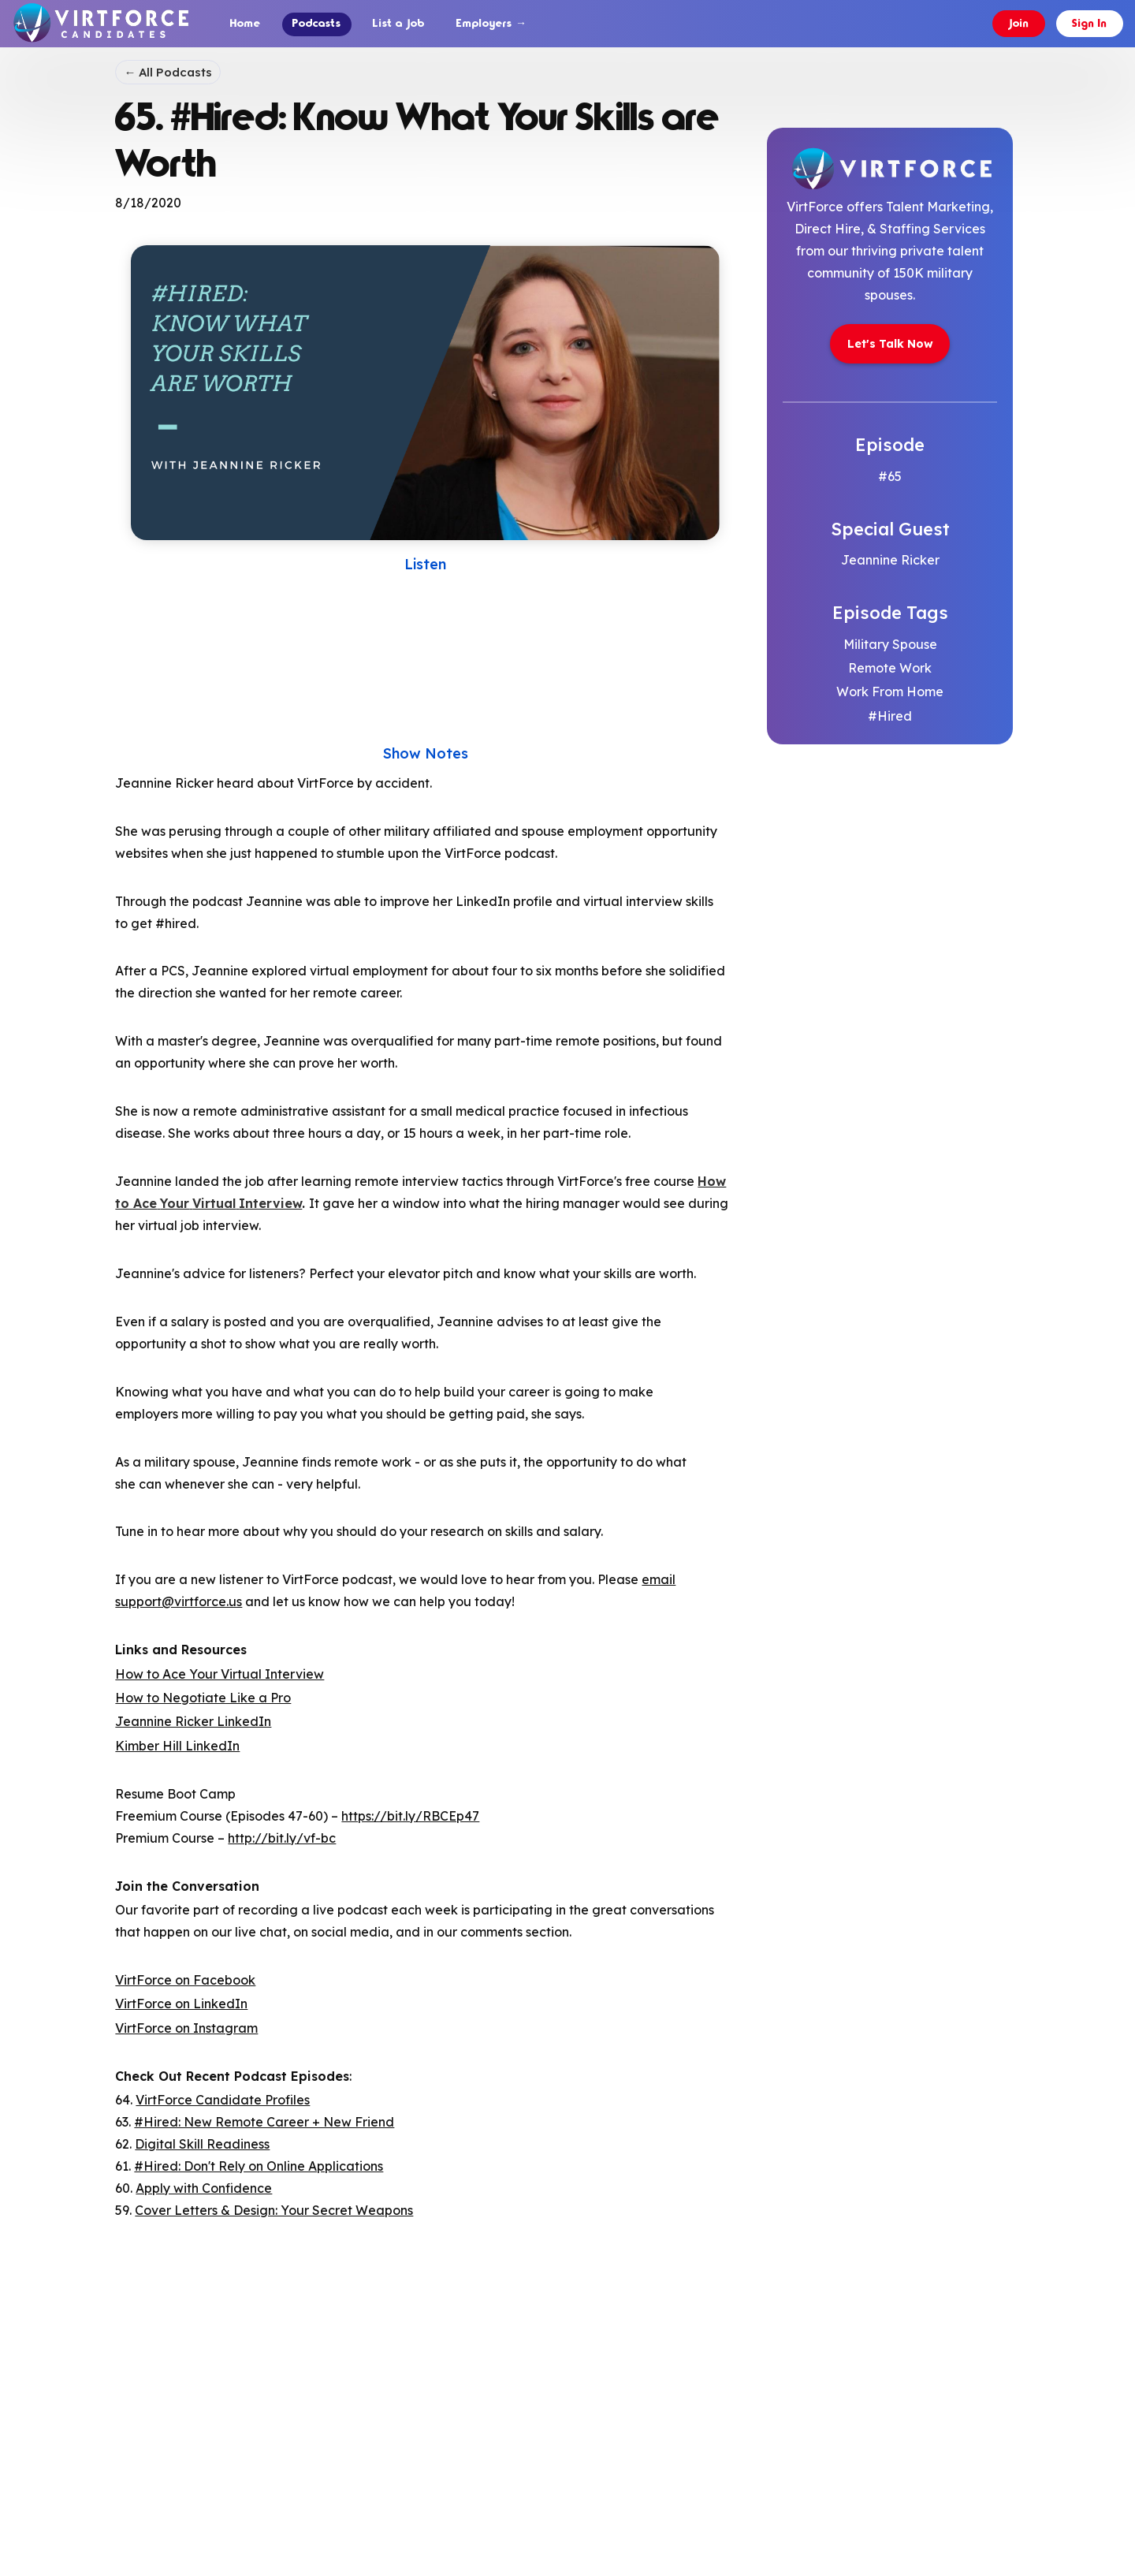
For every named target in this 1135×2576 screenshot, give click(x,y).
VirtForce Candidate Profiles (223, 2099)
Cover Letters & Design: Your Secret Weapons (274, 2209)
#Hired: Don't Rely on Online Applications (258, 2165)
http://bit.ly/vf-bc (282, 1836)
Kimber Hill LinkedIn (177, 1744)
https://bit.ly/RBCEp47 (410, 1814)
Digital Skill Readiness (202, 2143)
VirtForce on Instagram (186, 2026)
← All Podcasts (168, 70)
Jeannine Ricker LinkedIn (193, 1720)
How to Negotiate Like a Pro (203, 1696)
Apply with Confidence (204, 2187)
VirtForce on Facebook (185, 1978)
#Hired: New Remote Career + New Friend (264, 2121)
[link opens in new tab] (890, 335)
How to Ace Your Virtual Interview (219, 1672)
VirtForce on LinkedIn (181, 2003)
